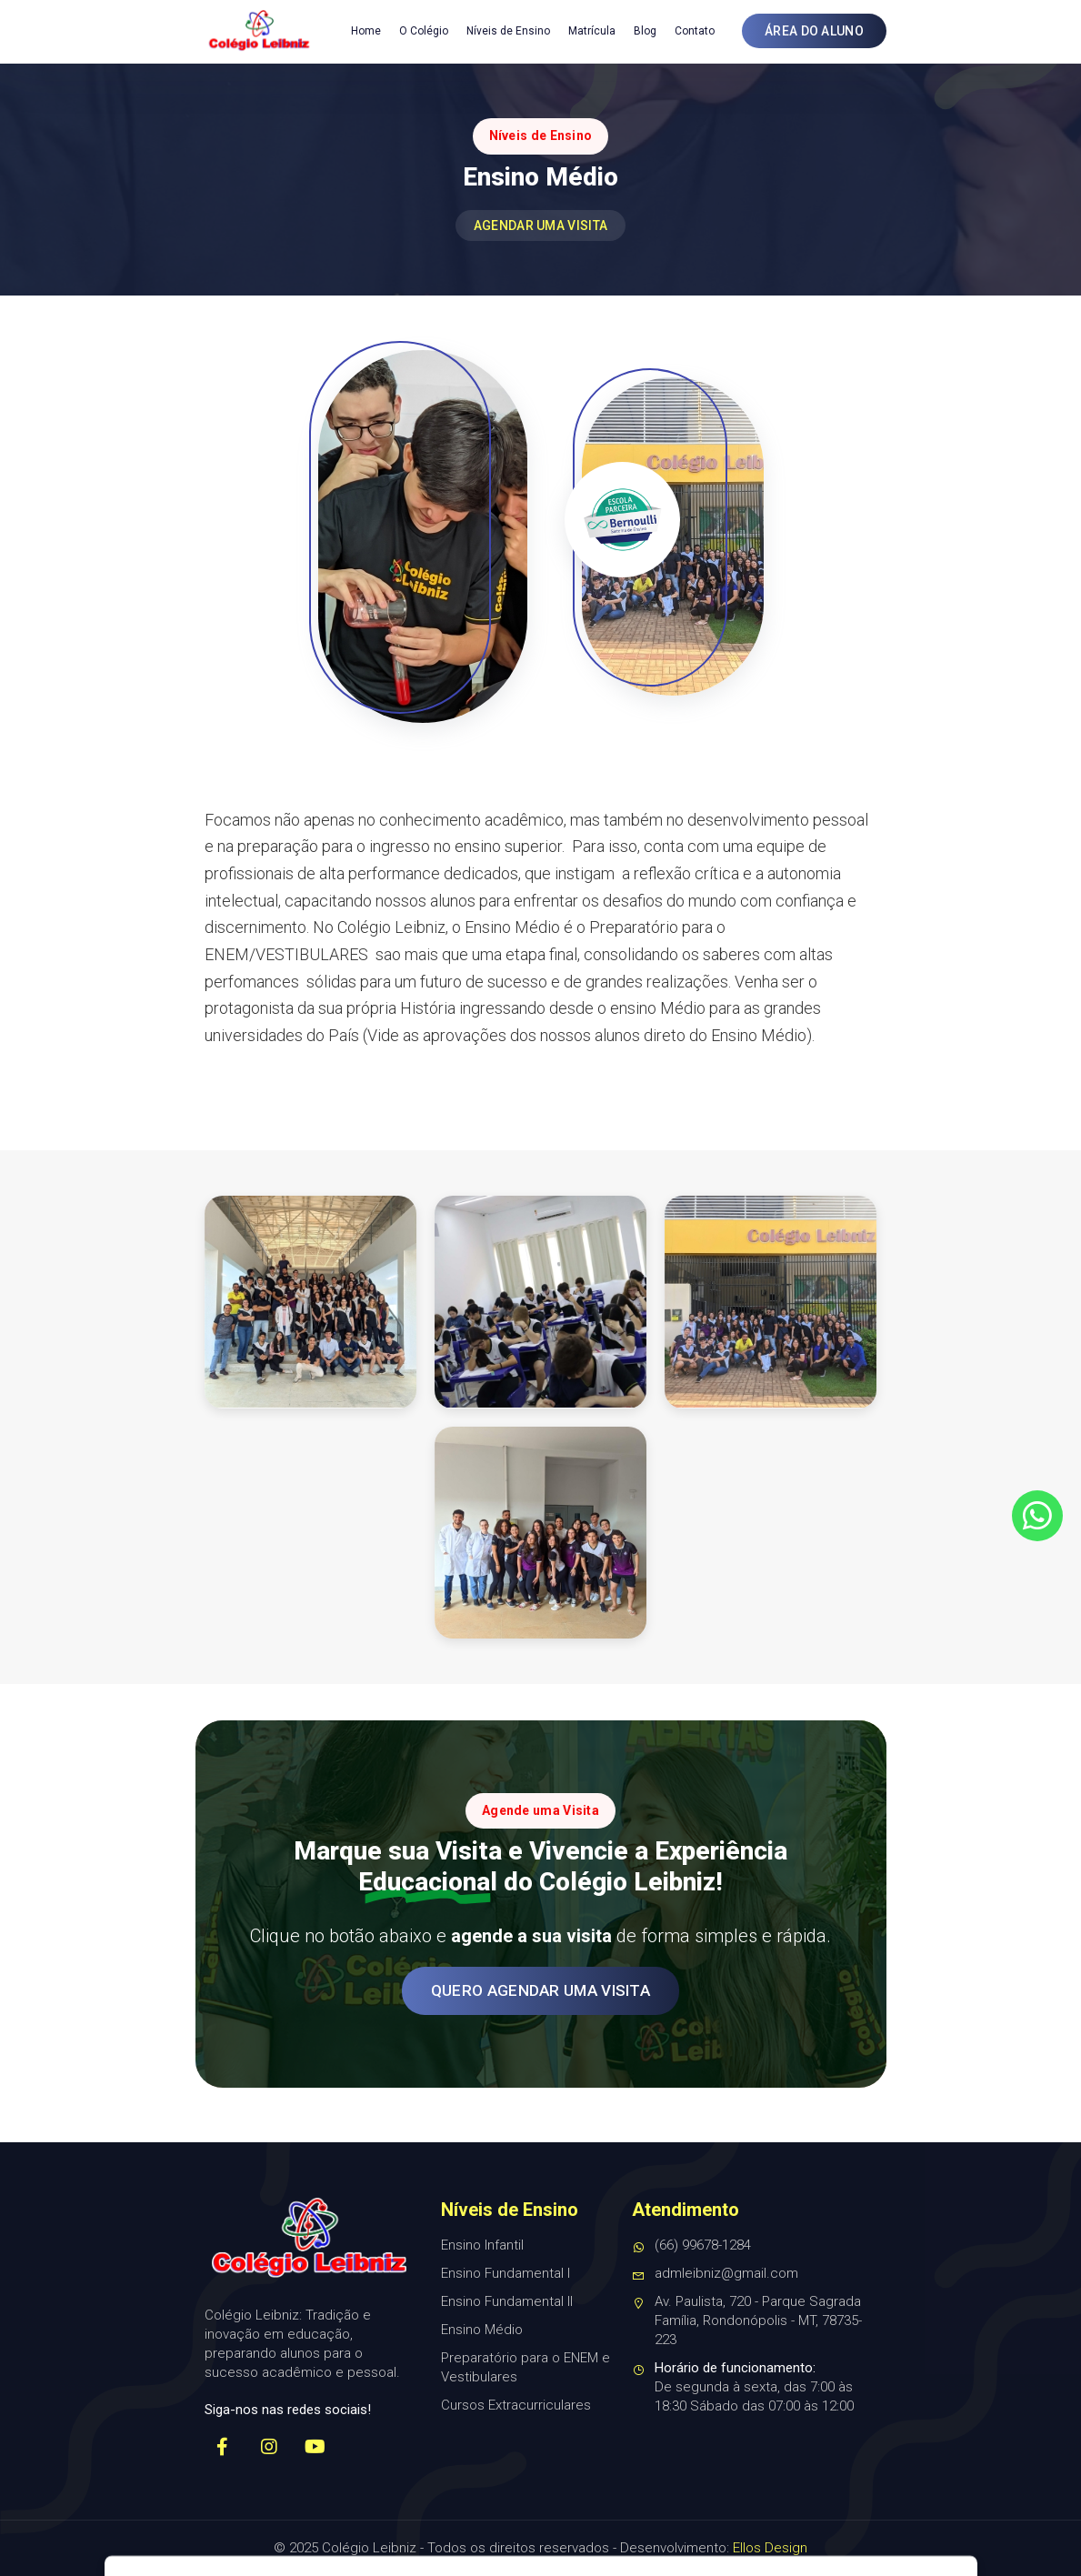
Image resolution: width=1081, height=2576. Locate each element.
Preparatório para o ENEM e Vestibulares (525, 2367)
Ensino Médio (482, 2329)
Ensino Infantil (482, 2245)
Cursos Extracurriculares (516, 2405)
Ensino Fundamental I (505, 2273)
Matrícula (592, 30)
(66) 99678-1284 (691, 2246)
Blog (645, 30)
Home (366, 30)
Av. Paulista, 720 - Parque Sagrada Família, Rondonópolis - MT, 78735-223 (747, 2321)
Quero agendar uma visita (540, 1990)
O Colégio (423, 30)
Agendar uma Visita (540, 225)
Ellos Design (770, 2548)
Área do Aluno (814, 31)
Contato (695, 30)
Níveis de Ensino (508, 30)
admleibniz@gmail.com (715, 2274)
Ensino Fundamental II (507, 2301)
